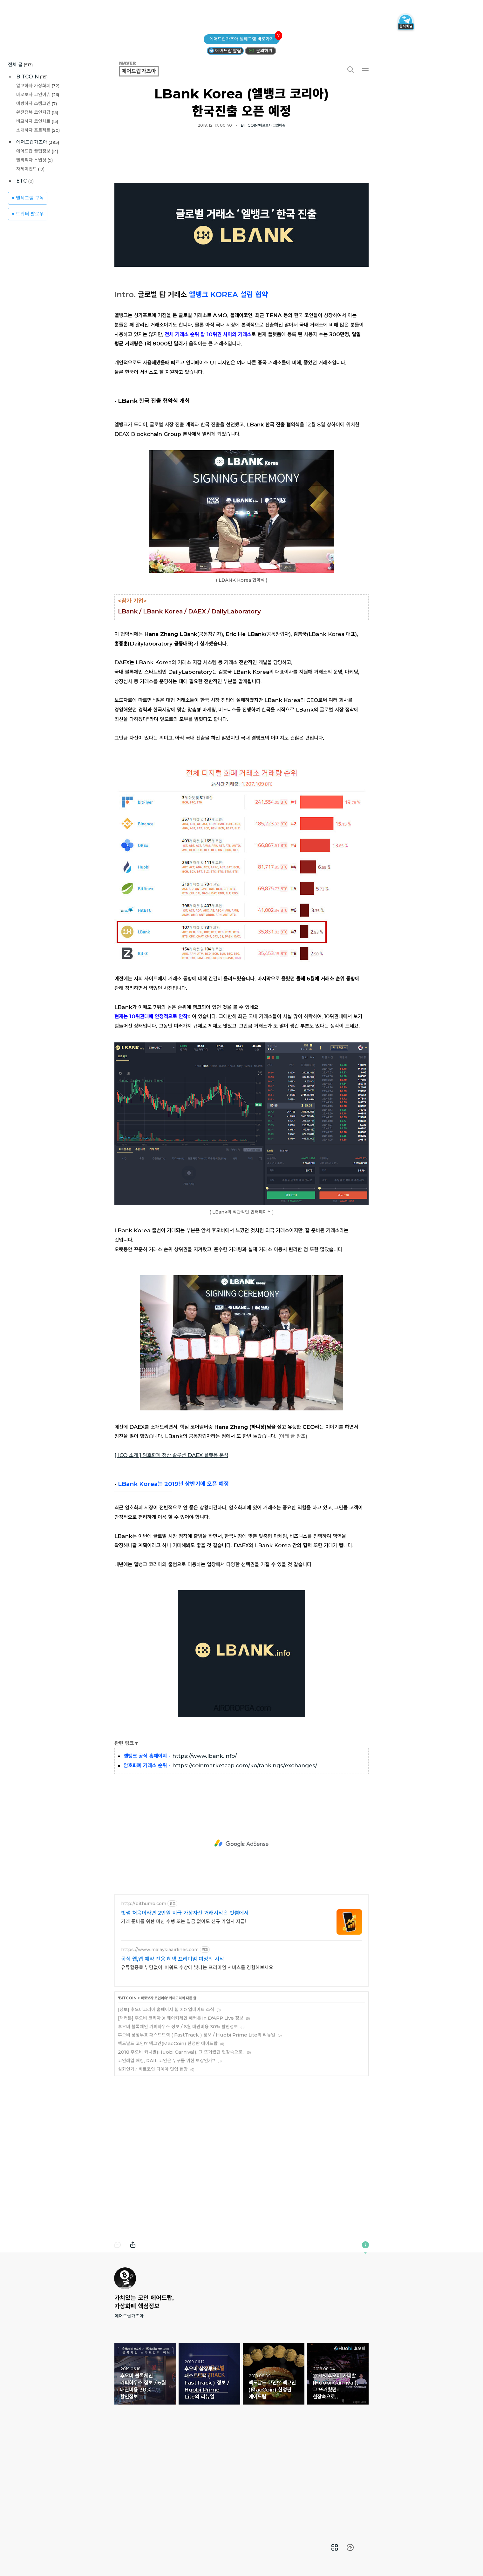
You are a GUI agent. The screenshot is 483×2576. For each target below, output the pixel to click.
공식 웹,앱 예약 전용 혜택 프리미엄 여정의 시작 (172, 2047)
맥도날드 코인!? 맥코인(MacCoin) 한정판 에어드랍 (168, 2132)
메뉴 (365, 69)
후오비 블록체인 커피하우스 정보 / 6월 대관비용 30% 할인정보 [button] (145, 2462)
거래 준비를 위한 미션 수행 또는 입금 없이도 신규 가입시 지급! (183, 2010)
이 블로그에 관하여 (365, 2333)
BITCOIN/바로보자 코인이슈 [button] (263, 125)
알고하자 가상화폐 (37, 86)
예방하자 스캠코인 (36, 103)
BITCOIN (32, 77)
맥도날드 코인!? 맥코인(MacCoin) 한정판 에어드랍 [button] (273, 2462)
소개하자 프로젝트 (38, 130)
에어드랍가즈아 (37, 142)
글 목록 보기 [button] (335, 2547)
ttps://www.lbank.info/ (206, 1845)
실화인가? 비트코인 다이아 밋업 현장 (153, 2158)
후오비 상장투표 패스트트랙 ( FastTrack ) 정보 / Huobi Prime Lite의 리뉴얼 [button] (209, 2462)
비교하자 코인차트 (37, 121)
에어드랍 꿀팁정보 (37, 151)
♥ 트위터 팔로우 (27, 214)
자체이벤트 (30, 169)
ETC (25, 181)
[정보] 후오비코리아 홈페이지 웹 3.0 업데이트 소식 (166, 2098)
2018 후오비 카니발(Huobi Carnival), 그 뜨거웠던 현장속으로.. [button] (338, 2462)
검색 (350, 69)
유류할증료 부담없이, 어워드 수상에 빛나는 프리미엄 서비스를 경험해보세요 (197, 2056)
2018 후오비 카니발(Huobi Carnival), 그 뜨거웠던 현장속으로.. (181, 2141)
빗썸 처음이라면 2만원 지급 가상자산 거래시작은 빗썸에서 (184, 2001)
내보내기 (132, 2333)
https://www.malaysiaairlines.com (160, 2038)
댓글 (117, 2333)
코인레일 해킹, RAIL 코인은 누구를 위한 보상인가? (166, 2149)
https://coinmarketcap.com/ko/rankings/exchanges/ (244, 1854)
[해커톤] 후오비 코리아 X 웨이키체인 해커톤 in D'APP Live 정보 (180, 2107)
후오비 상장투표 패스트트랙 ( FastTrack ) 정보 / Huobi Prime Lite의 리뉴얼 (196, 2124)
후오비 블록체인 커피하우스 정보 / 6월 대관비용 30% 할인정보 (178, 2115)
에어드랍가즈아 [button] (146, 69)
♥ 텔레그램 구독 (27, 198)
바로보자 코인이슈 (37, 94)
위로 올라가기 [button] (350, 2547)
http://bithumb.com (143, 1992)
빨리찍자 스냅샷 (34, 160)
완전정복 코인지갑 (37, 112)
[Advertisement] (241, 215)
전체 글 (20, 65)
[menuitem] (335, 2547)
